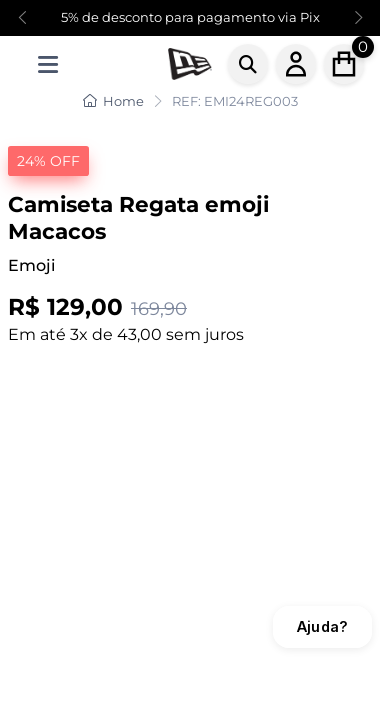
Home (113, 101)
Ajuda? (322, 626)
